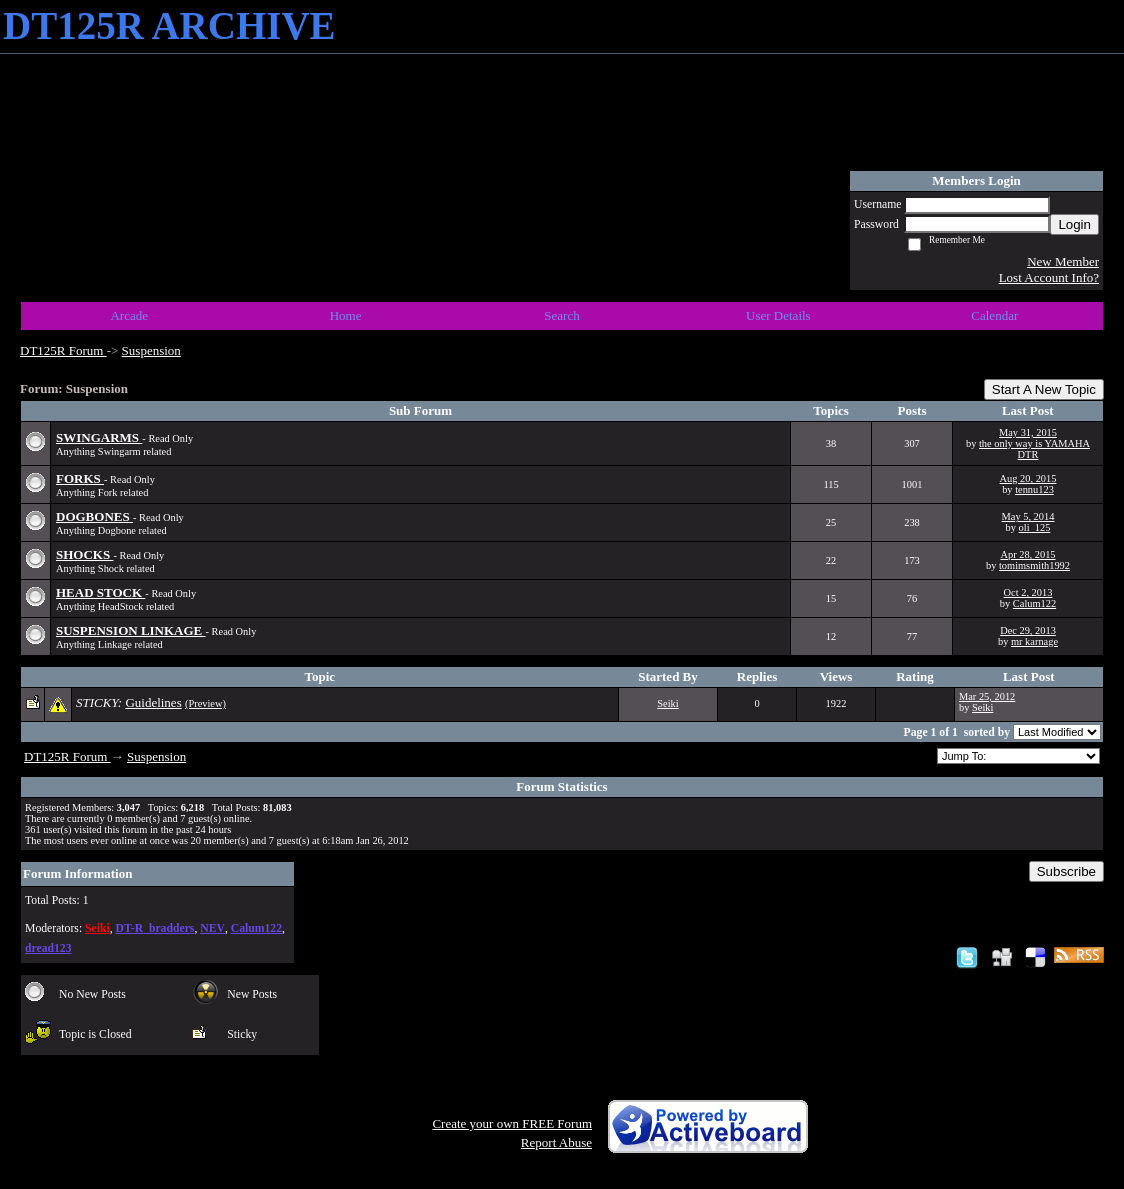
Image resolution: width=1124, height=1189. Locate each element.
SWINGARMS (99, 437)
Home (346, 315)
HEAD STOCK (100, 592)
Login (1074, 224)
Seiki (667, 703)
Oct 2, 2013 (1028, 592)
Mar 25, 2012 (987, 696)
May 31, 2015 (1028, 432)
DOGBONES (94, 516)
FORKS (80, 478)
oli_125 (1035, 527)
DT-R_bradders (155, 928)
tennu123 (1034, 489)
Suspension (151, 350)
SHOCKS (84, 554)
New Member (1063, 261)
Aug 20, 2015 (1028, 478)
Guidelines (153, 702)
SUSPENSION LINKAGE (131, 630)
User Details (778, 315)
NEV (212, 928)
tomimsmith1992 (1034, 565)
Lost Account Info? (1049, 277)
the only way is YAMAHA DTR (1034, 449)
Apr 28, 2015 (1027, 554)
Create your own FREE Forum (512, 1123)
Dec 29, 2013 (1028, 630)
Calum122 (1034, 603)
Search (561, 315)
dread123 (48, 948)
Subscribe (1066, 871)
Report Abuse (556, 1142)
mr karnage (1034, 641)
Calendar (994, 315)
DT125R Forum (63, 350)
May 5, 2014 (1028, 516)
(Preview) (205, 703)
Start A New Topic (1044, 389)
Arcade (129, 315)
